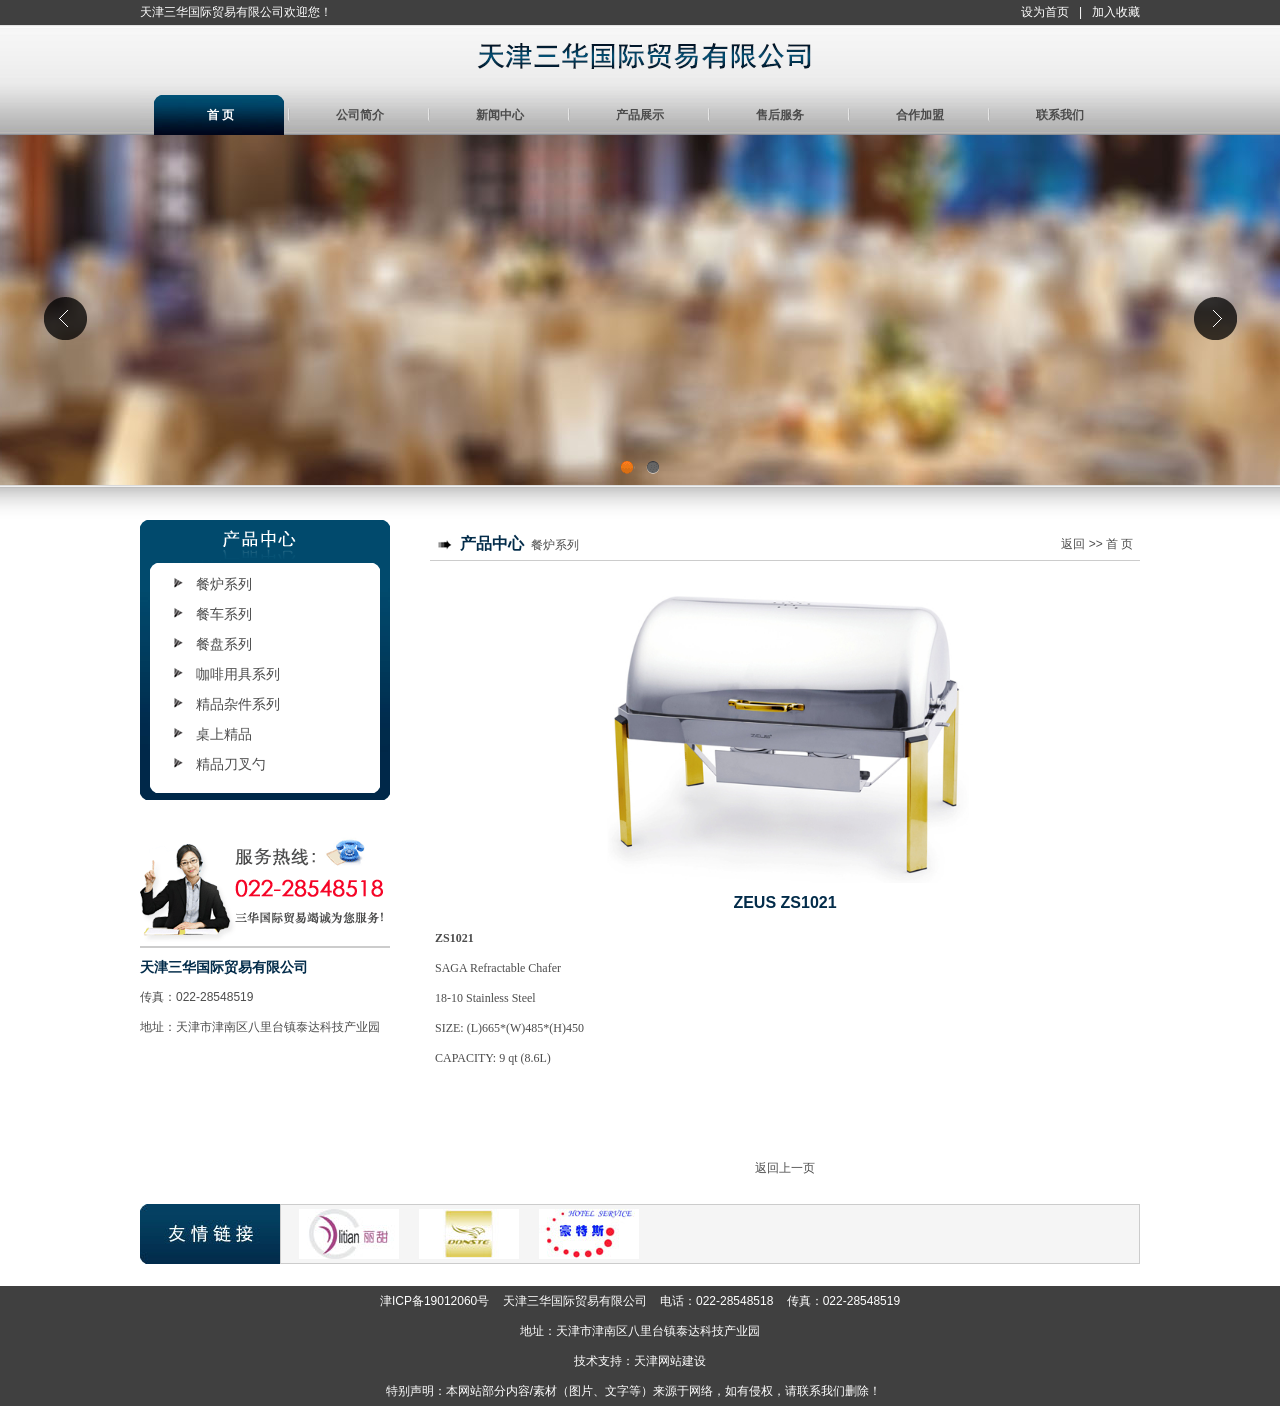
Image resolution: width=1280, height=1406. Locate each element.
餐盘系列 (224, 644)
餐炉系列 (224, 584)
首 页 (220, 115)
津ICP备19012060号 (434, 1301)
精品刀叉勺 (231, 764)
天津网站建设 (670, 1361)
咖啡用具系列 (238, 674)
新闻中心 (500, 115)
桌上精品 (224, 734)
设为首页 (1045, 12)
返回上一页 (785, 1168)
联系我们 (1060, 115)
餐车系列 (224, 614)
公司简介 (360, 115)
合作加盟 (920, 115)
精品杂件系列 (238, 704)
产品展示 (640, 115)
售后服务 (780, 115)
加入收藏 (1116, 12)
